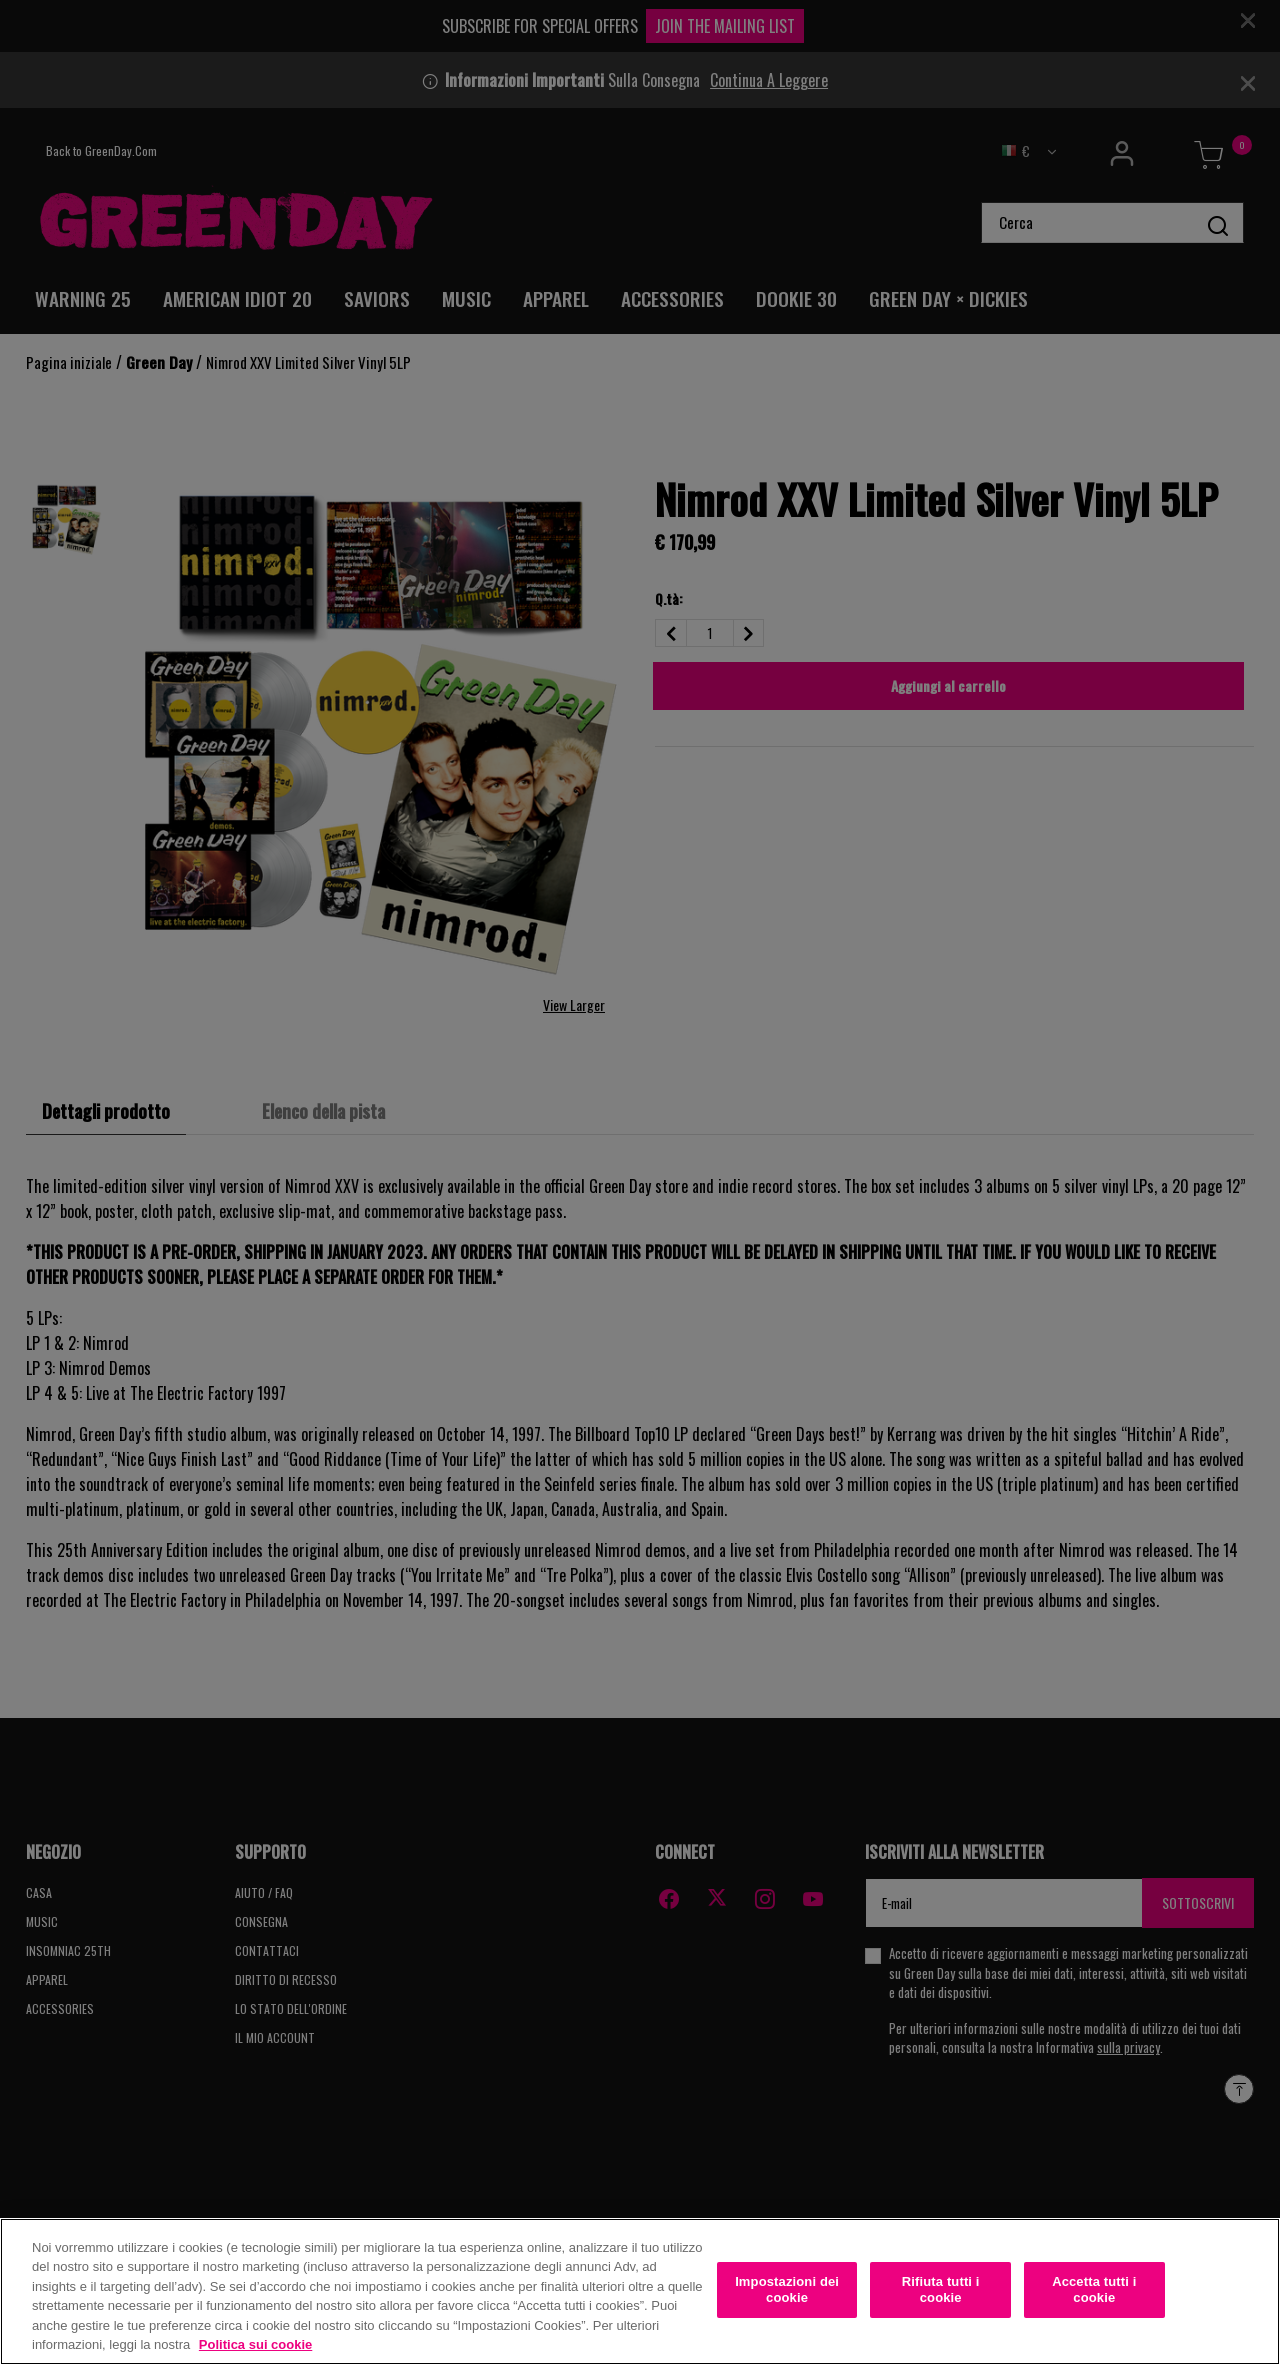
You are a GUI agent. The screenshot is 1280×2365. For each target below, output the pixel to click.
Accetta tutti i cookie (1094, 2291)
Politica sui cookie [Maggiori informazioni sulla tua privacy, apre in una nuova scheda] (255, 2346)
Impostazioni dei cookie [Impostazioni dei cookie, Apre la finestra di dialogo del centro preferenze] (787, 2291)
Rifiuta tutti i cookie (941, 2291)
